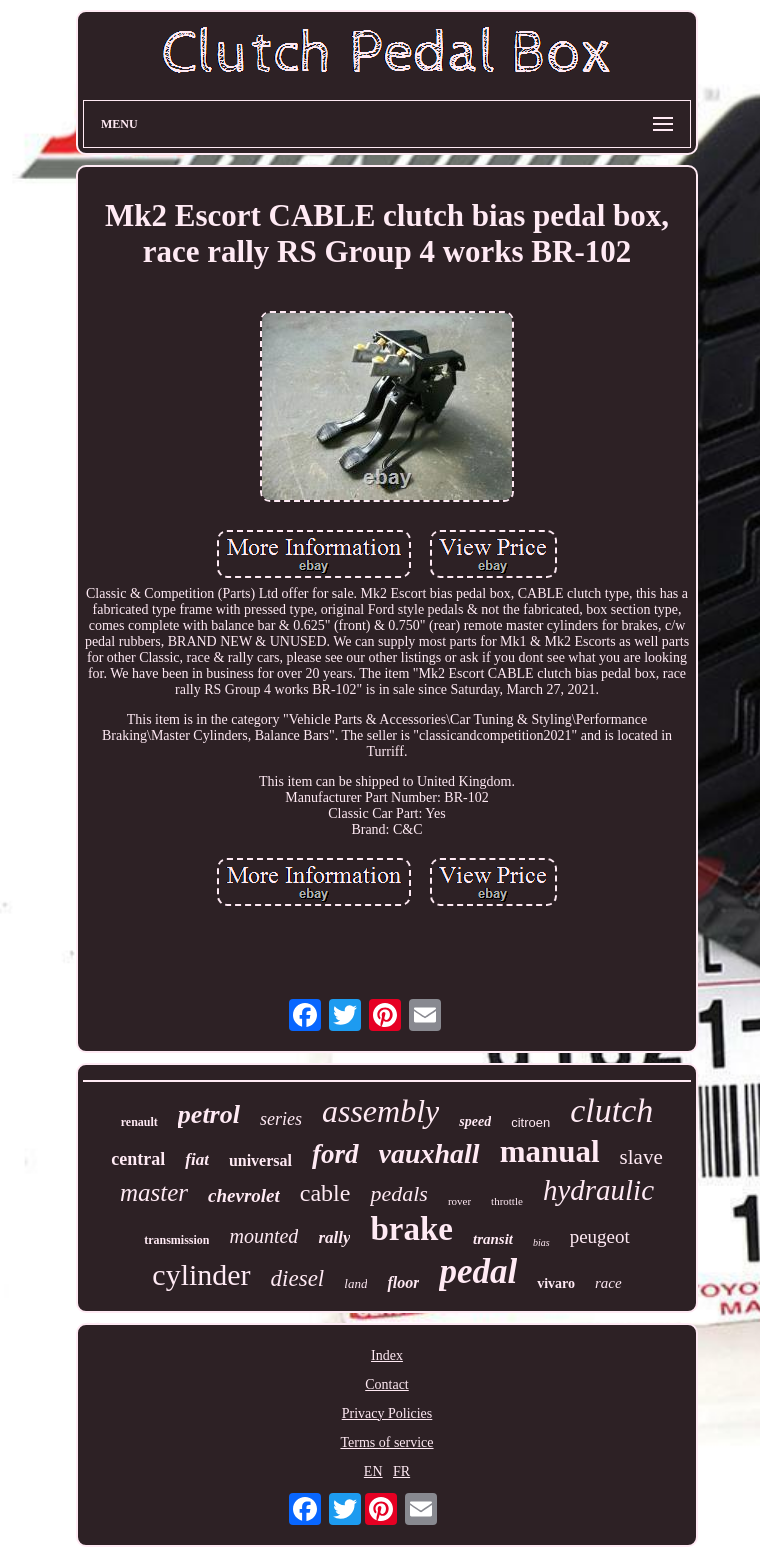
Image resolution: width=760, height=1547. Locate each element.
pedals (398, 1193)
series (281, 1119)
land (355, 1283)
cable (325, 1193)
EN (373, 1471)
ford (335, 1154)
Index (387, 1355)
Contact (387, 1384)
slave (641, 1157)
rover (459, 1201)
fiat (197, 1159)
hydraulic (598, 1190)
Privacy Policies (387, 1413)
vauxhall (429, 1153)
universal (260, 1160)
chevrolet (244, 1195)
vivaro (556, 1283)
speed (475, 1121)
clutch (611, 1110)
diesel (298, 1278)
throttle (507, 1201)
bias (541, 1242)
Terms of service (386, 1442)
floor (403, 1282)
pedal (478, 1271)
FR (401, 1471)
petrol (209, 1114)
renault (139, 1122)
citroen (530, 1122)
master (154, 1192)
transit (493, 1239)
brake (411, 1229)
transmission (176, 1240)
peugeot (600, 1236)
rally (334, 1237)
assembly (380, 1111)
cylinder (201, 1274)
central (138, 1159)
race (608, 1283)
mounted (263, 1236)
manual (550, 1151)
